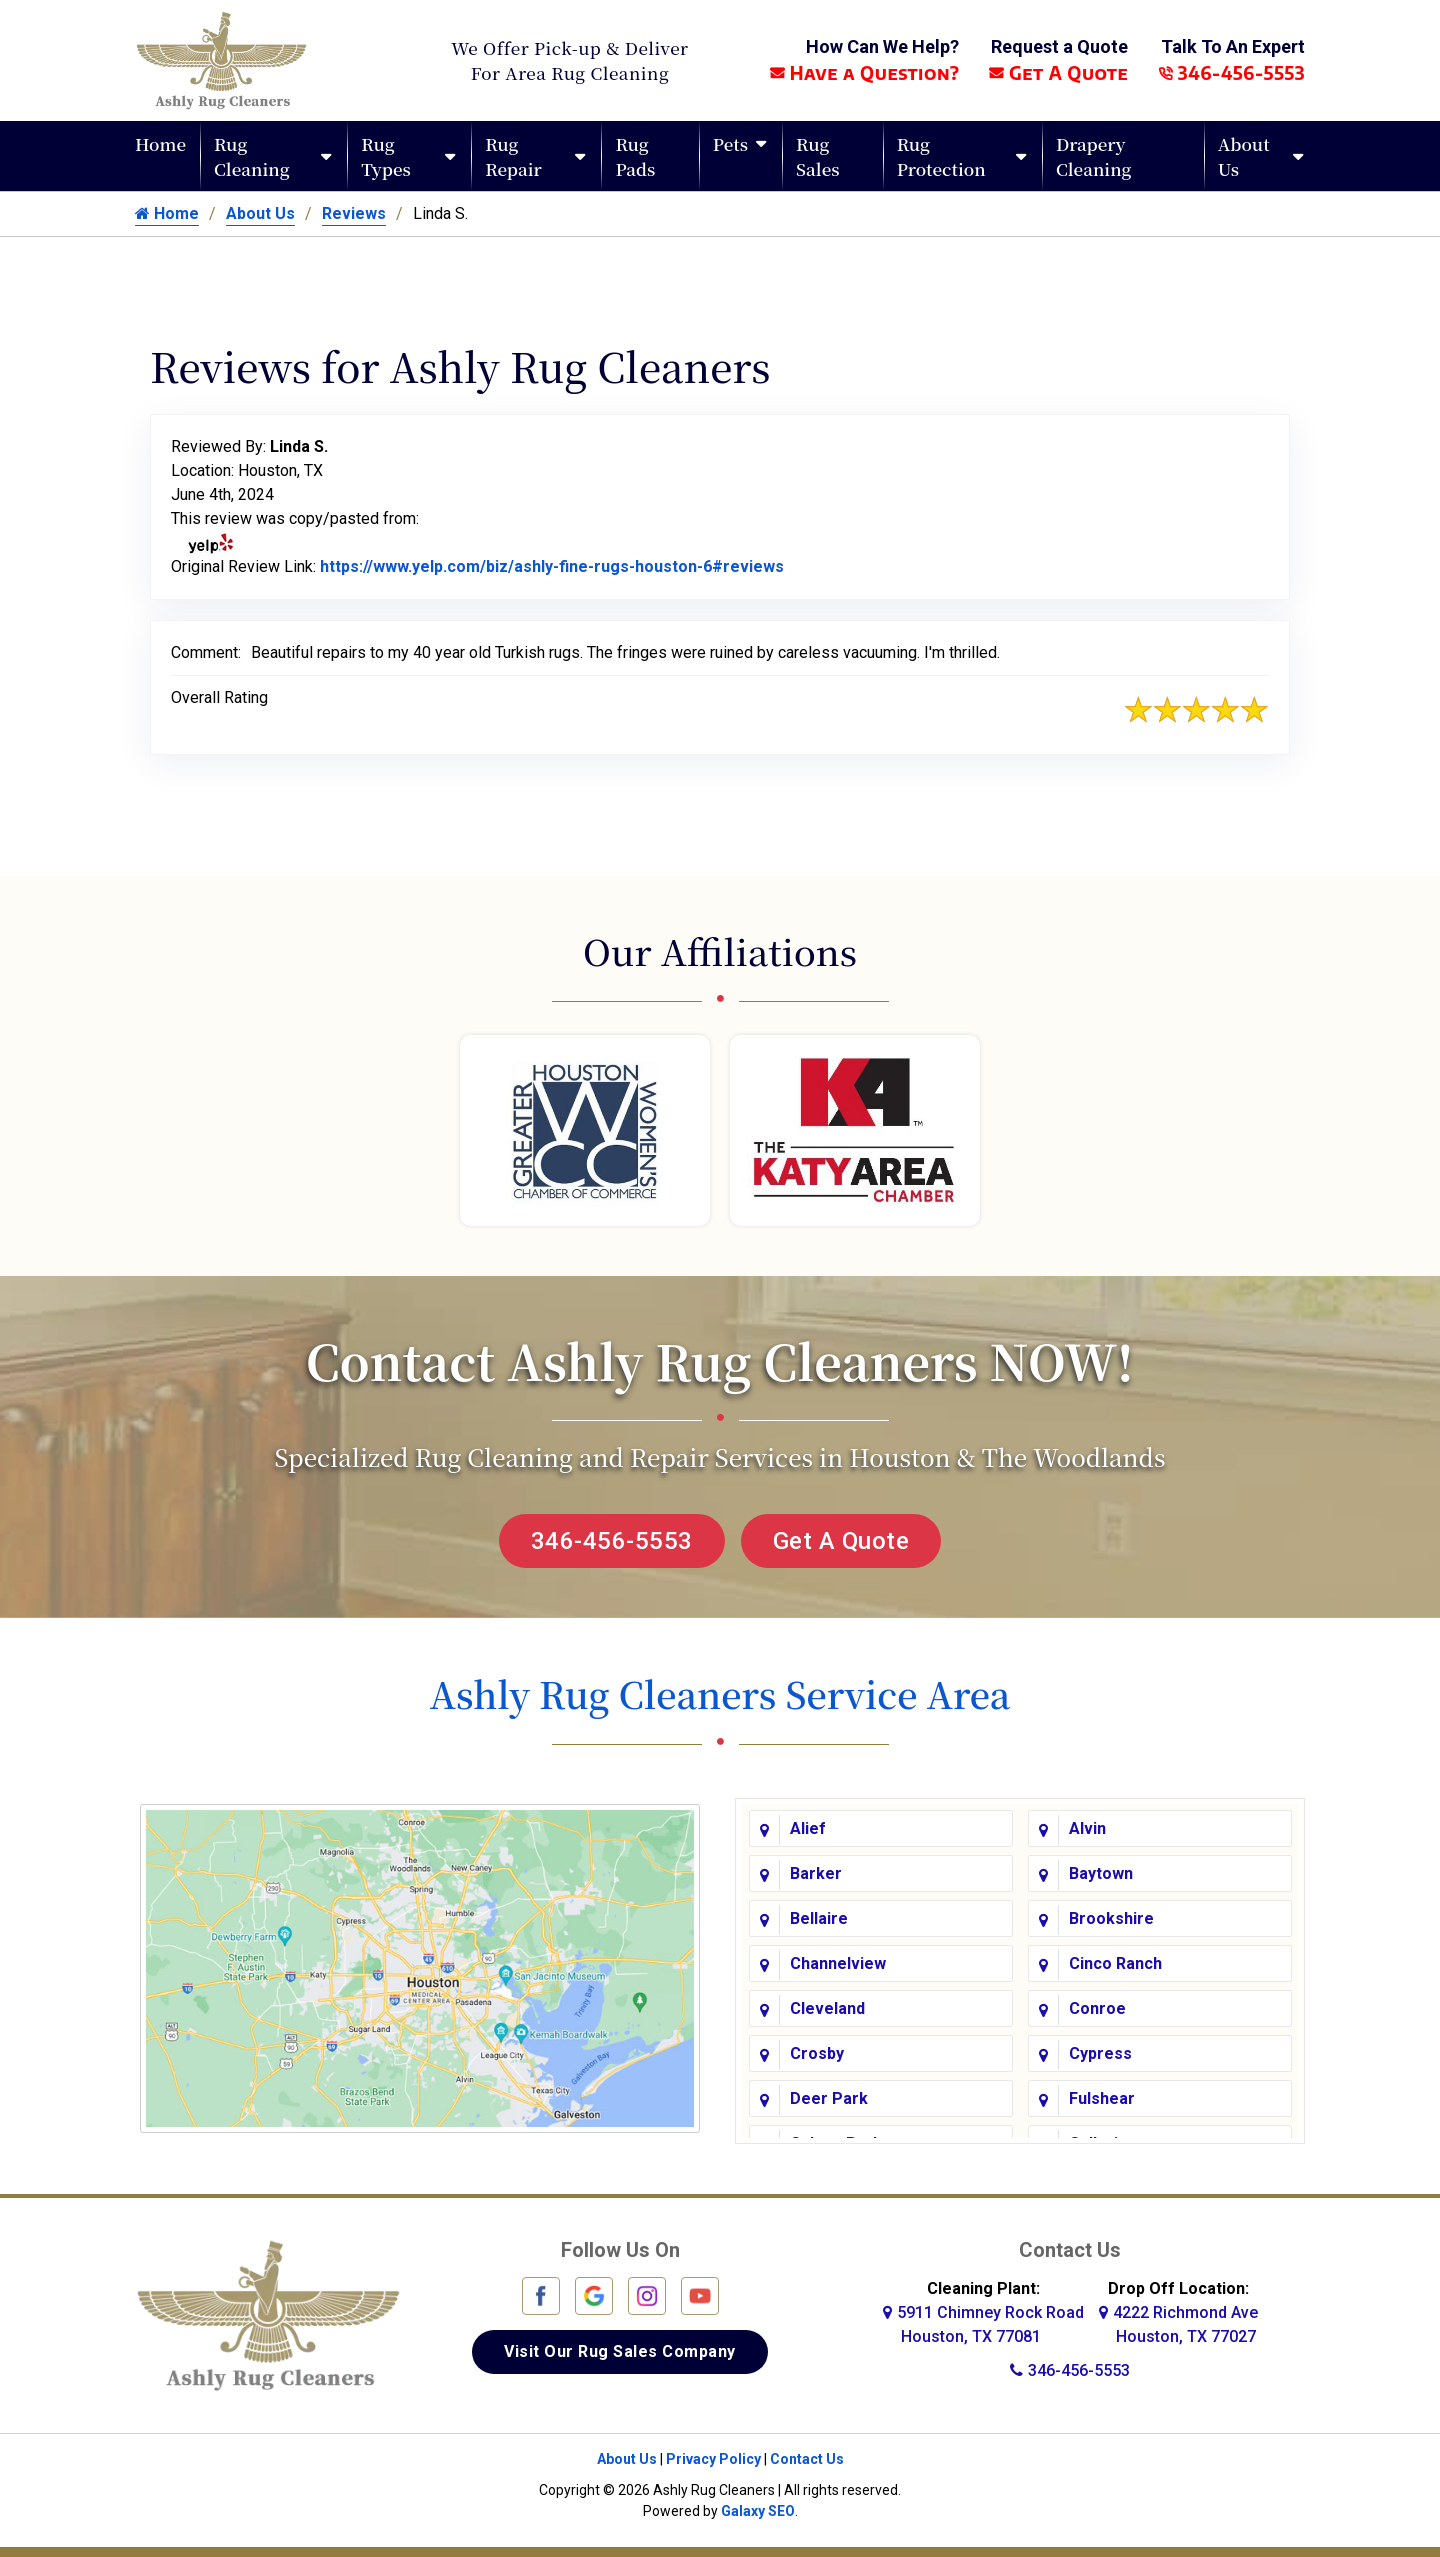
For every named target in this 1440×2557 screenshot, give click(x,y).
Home (160, 143)
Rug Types (386, 156)
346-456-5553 (1231, 72)
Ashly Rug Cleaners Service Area (719, 1693)
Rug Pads (635, 156)
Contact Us (807, 2459)
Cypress (1100, 2053)
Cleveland (827, 2008)
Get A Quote (1058, 72)
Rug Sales (817, 156)
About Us (1244, 156)
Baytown (1101, 1873)
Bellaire (819, 1918)
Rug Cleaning (252, 156)
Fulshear (1102, 2098)
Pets (730, 143)
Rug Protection (941, 156)
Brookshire (1111, 1918)
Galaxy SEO (758, 2511)
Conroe (1097, 2008)
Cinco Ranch (1115, 1963)
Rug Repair (513, 156)
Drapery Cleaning (1094, 156)
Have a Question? (864, 72)
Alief (808, 1828)
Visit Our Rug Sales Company (620, 2351)
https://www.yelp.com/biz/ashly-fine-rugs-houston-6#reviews (552, 566)
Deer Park (829, 2098)
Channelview (838, 1963)
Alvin (1087, 1828)
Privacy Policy (713, 2459)
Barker (816, 1873)
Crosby (817, 2053)
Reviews (354, 213)
